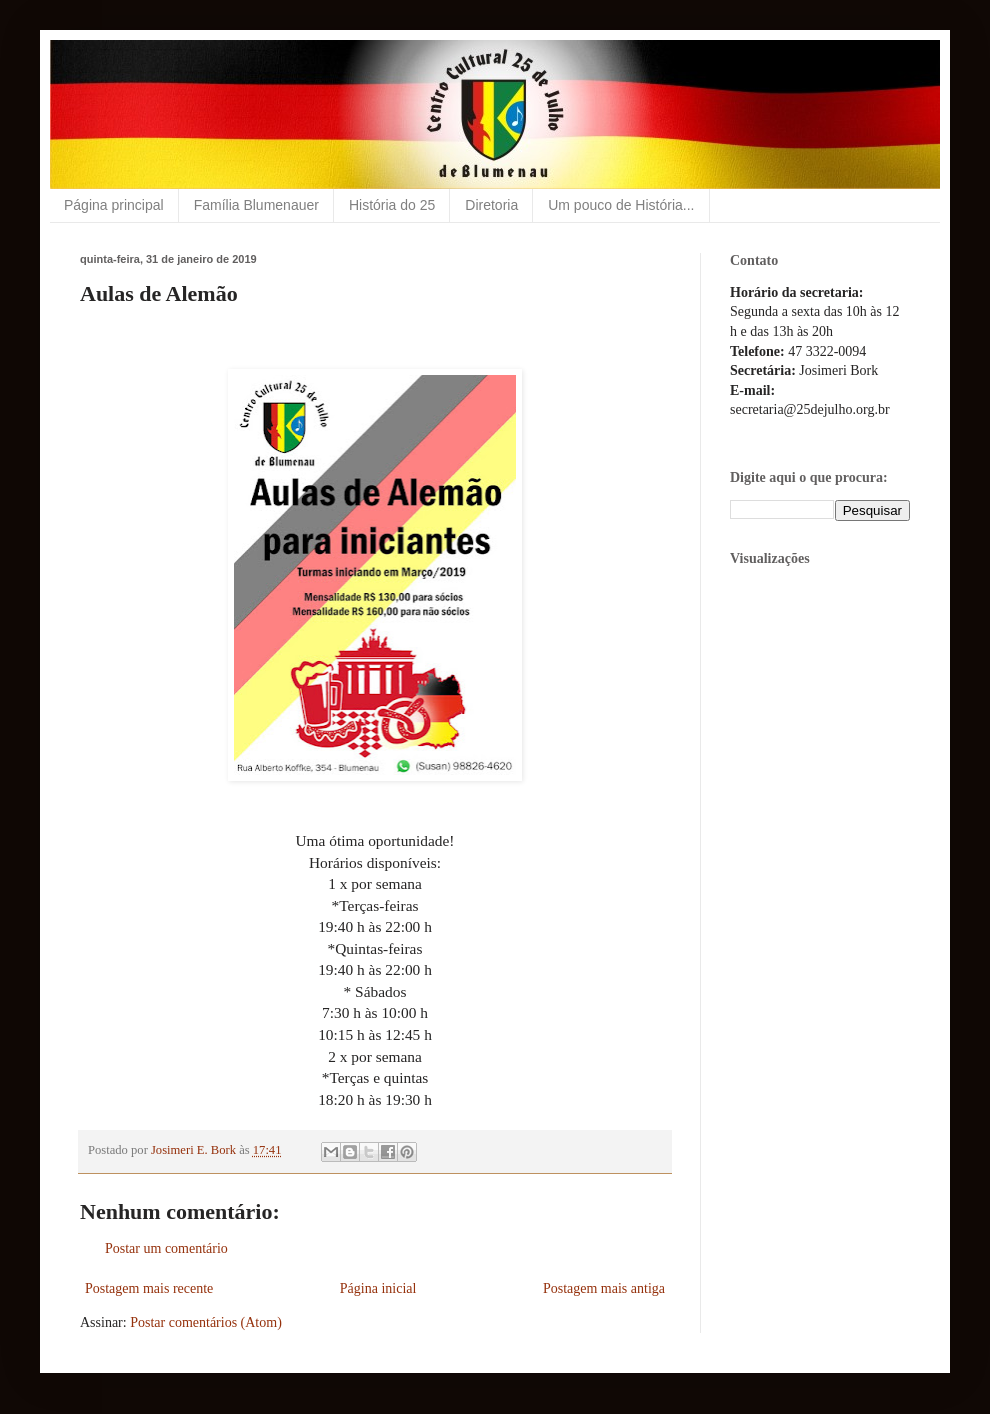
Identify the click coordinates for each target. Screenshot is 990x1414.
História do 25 (392, 205)
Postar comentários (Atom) (206, 1322)
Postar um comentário (166, 1248)
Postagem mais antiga (604, 1288)
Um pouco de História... (621, 205)
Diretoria (491, 205)
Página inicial (378, 1288)
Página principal (114, 205)
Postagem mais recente (149, 1288)
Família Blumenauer (256, 205)
